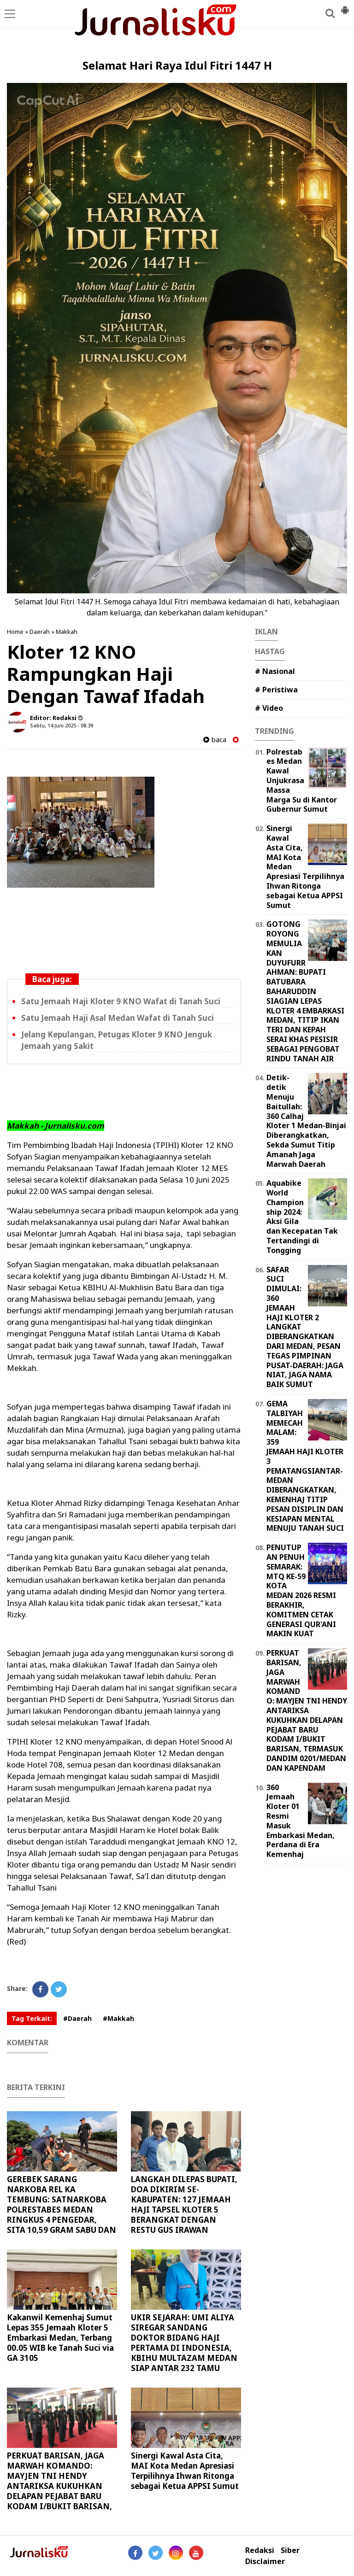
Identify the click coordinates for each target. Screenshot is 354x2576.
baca (214, 740)
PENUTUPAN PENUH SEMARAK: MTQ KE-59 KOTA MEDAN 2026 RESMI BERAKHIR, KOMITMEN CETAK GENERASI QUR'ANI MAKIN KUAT (301, 1590)
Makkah (66, 631)
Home (15, 631)
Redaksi (259, 2550)
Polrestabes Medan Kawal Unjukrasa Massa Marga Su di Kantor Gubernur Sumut (301, 780)
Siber (290, 2550)
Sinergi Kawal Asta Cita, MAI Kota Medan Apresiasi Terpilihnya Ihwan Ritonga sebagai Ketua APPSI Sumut (185, 2470)
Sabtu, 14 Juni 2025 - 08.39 (61, 725)
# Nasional (275, 671)
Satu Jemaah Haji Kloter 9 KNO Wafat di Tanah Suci (120, 1001)
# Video (269, 708)
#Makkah (118, 2018)
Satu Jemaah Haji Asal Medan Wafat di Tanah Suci (117, 1018)
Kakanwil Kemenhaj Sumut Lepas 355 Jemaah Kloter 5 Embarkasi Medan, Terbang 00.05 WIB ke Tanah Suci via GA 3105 (60, 2337)
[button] (344, 6)
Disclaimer (265, 2561)
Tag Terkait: (32, 2018)
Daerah (40, 631)
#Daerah (77, 2018)
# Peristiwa (276, 690)
